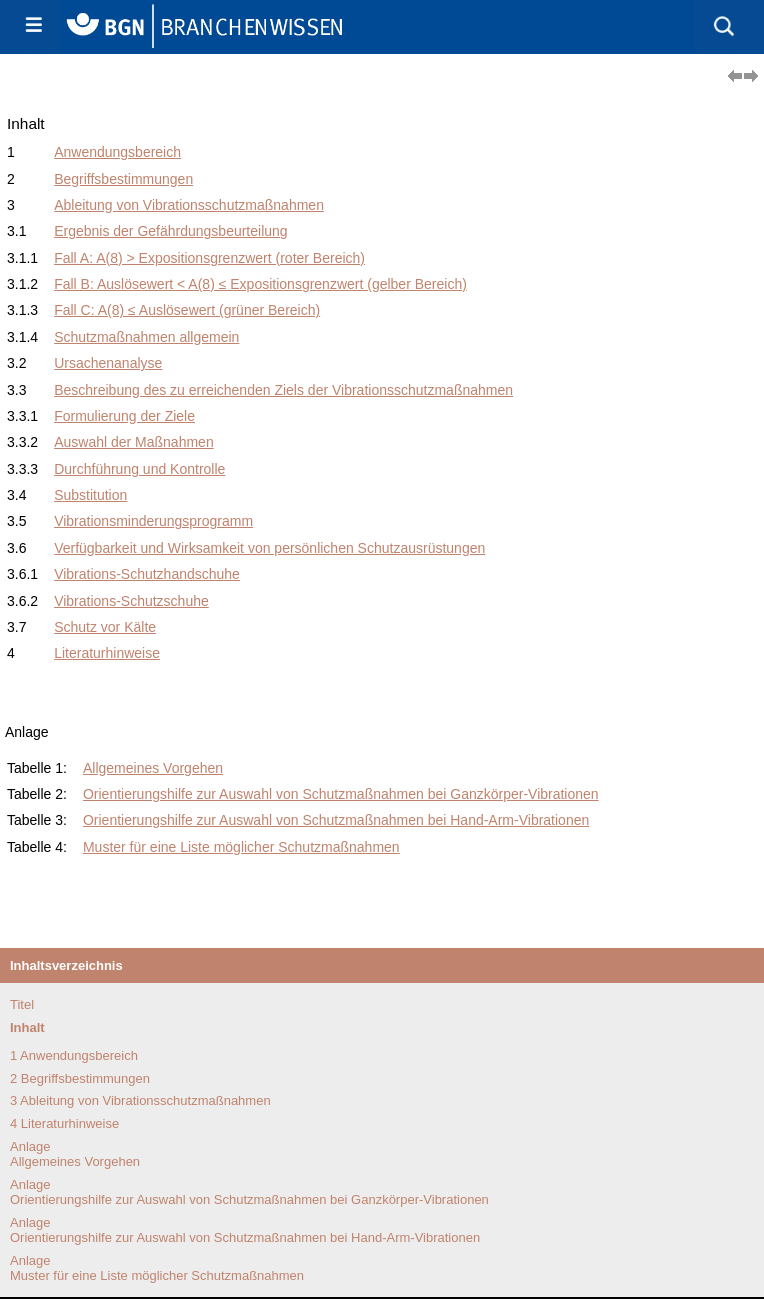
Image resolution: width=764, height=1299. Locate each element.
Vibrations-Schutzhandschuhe (147, 574)
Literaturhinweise (107, 653)
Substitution (90, 495)
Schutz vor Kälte (105, 627)
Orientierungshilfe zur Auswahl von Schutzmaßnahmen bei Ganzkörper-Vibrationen (341, 794)
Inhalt (27, 1027)
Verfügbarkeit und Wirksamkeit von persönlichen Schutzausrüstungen (269, 548)
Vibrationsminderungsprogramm (153, 521)
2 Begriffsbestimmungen (80, 1078)
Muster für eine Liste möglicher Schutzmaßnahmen (241, 847)
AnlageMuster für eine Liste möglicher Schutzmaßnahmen (157, 1268)
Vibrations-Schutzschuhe (131, 601)
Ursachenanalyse (108, 363)
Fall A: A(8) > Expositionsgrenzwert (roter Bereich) (209, 258)
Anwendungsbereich (117, 152)
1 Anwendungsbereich (74, 1055)
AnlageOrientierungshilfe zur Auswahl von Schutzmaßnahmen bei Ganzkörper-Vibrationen (249, 1192)
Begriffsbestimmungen (123, 179)
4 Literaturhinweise (64, 1123)
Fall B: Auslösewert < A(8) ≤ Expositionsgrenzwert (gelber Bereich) (260, 284)
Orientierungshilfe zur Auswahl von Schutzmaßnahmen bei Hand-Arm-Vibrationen (336, 820)
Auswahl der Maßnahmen (134, 442)
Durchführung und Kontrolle (139, 469)
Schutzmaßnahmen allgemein (146, 337)
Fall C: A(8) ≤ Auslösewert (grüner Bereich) (187, 310)
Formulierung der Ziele (124, 416)
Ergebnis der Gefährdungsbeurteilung (171, 231)
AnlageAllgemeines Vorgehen (75, 1154)
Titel (22, 1004)
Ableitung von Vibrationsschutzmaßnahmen (189, 205)
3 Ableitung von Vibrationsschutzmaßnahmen (140, 1100)
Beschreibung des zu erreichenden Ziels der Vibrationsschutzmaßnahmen (283, 390)
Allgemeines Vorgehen (153, 768)
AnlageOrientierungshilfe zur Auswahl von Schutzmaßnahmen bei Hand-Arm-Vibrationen (245, 1230)
